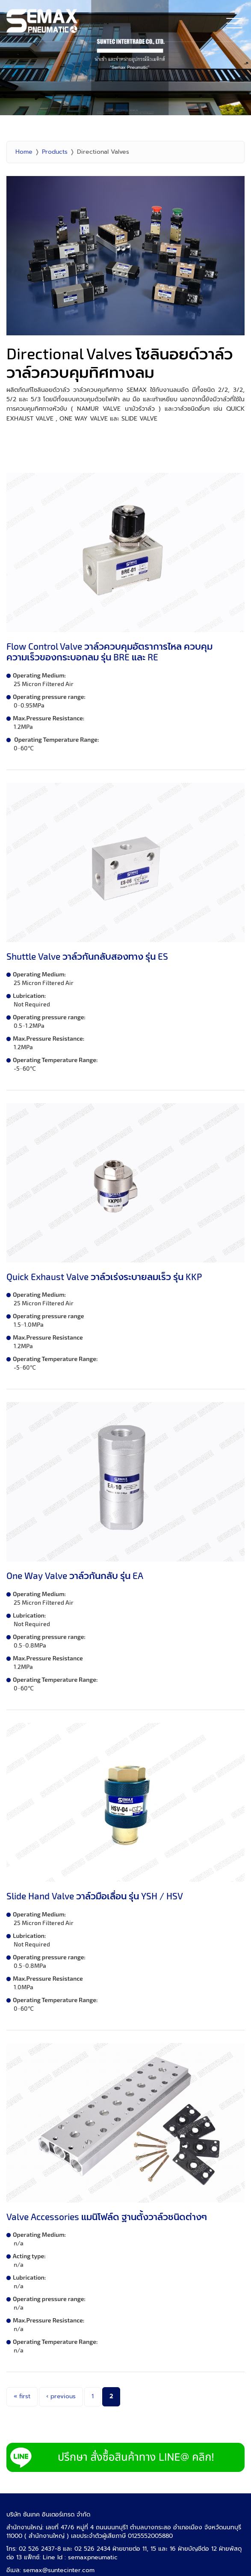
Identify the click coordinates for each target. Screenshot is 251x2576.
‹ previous (61, 2396)
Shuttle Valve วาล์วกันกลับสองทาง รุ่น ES (87, 956)
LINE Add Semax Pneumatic (125, 2457)
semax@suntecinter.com (58, 2570)
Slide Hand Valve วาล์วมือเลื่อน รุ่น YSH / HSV (94, 1895)
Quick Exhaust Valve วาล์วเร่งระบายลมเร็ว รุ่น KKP (104, 1276)
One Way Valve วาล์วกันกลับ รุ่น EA (74, 1575)
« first (22, 2396)
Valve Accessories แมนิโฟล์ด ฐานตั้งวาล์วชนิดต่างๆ (106, 2216)
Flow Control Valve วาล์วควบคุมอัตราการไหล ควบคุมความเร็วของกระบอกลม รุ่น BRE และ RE (109, 651)
